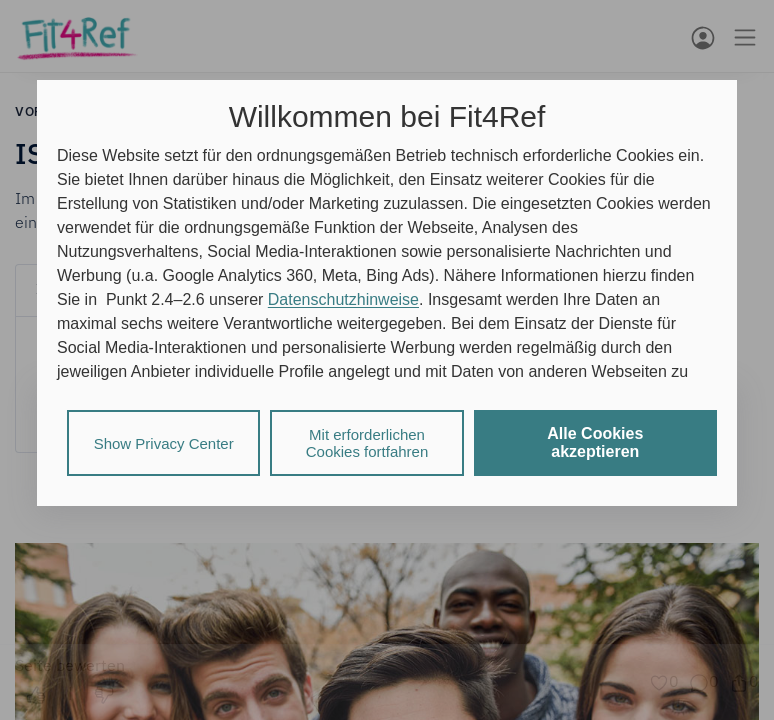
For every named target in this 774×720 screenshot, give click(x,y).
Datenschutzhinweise (343, 299)
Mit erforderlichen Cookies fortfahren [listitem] (367, 443)
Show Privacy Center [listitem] (164, 443)
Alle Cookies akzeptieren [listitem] (595, 442)
